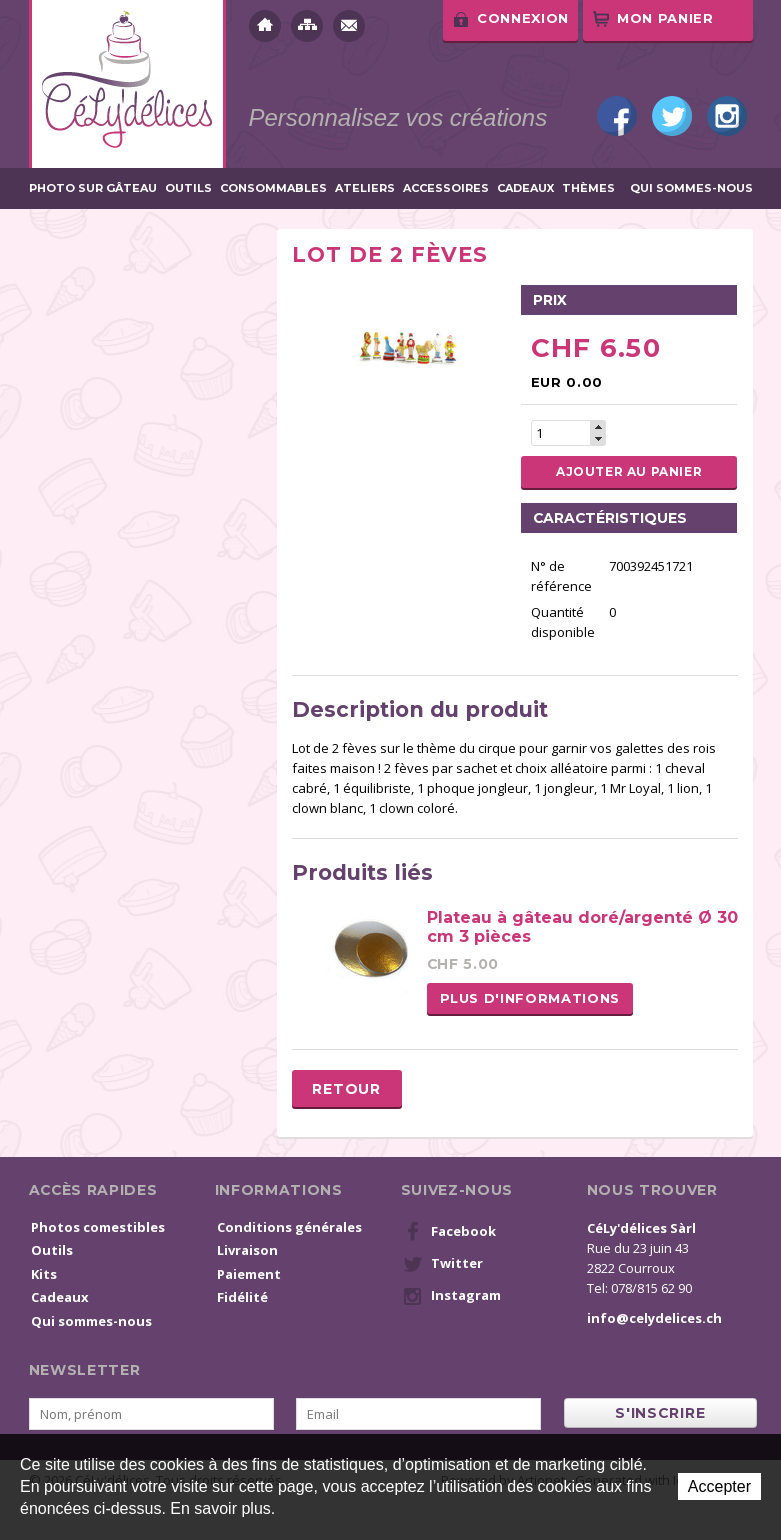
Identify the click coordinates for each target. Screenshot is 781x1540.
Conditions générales (289, 1227)
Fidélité (242, 1297)
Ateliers (365, 188)
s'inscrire (660, 1413)
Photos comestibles (98, 1227)
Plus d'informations (530, 998)
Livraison (247, 1250)
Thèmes (588, 188)
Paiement (249, 1274)
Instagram (727, 116)
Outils (188, 188)
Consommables (273, 188)
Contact (349, 26)
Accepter (719, 1486)
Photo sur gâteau (93, 188)
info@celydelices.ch (654, 1318)
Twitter (672, 116)
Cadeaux (525, 188)
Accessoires (446, 188)
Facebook (617, 116)
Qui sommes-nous (691, 188)
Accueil (265, 26)
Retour (346, 1089)
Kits (44, 1274)
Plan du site (307, 26)
